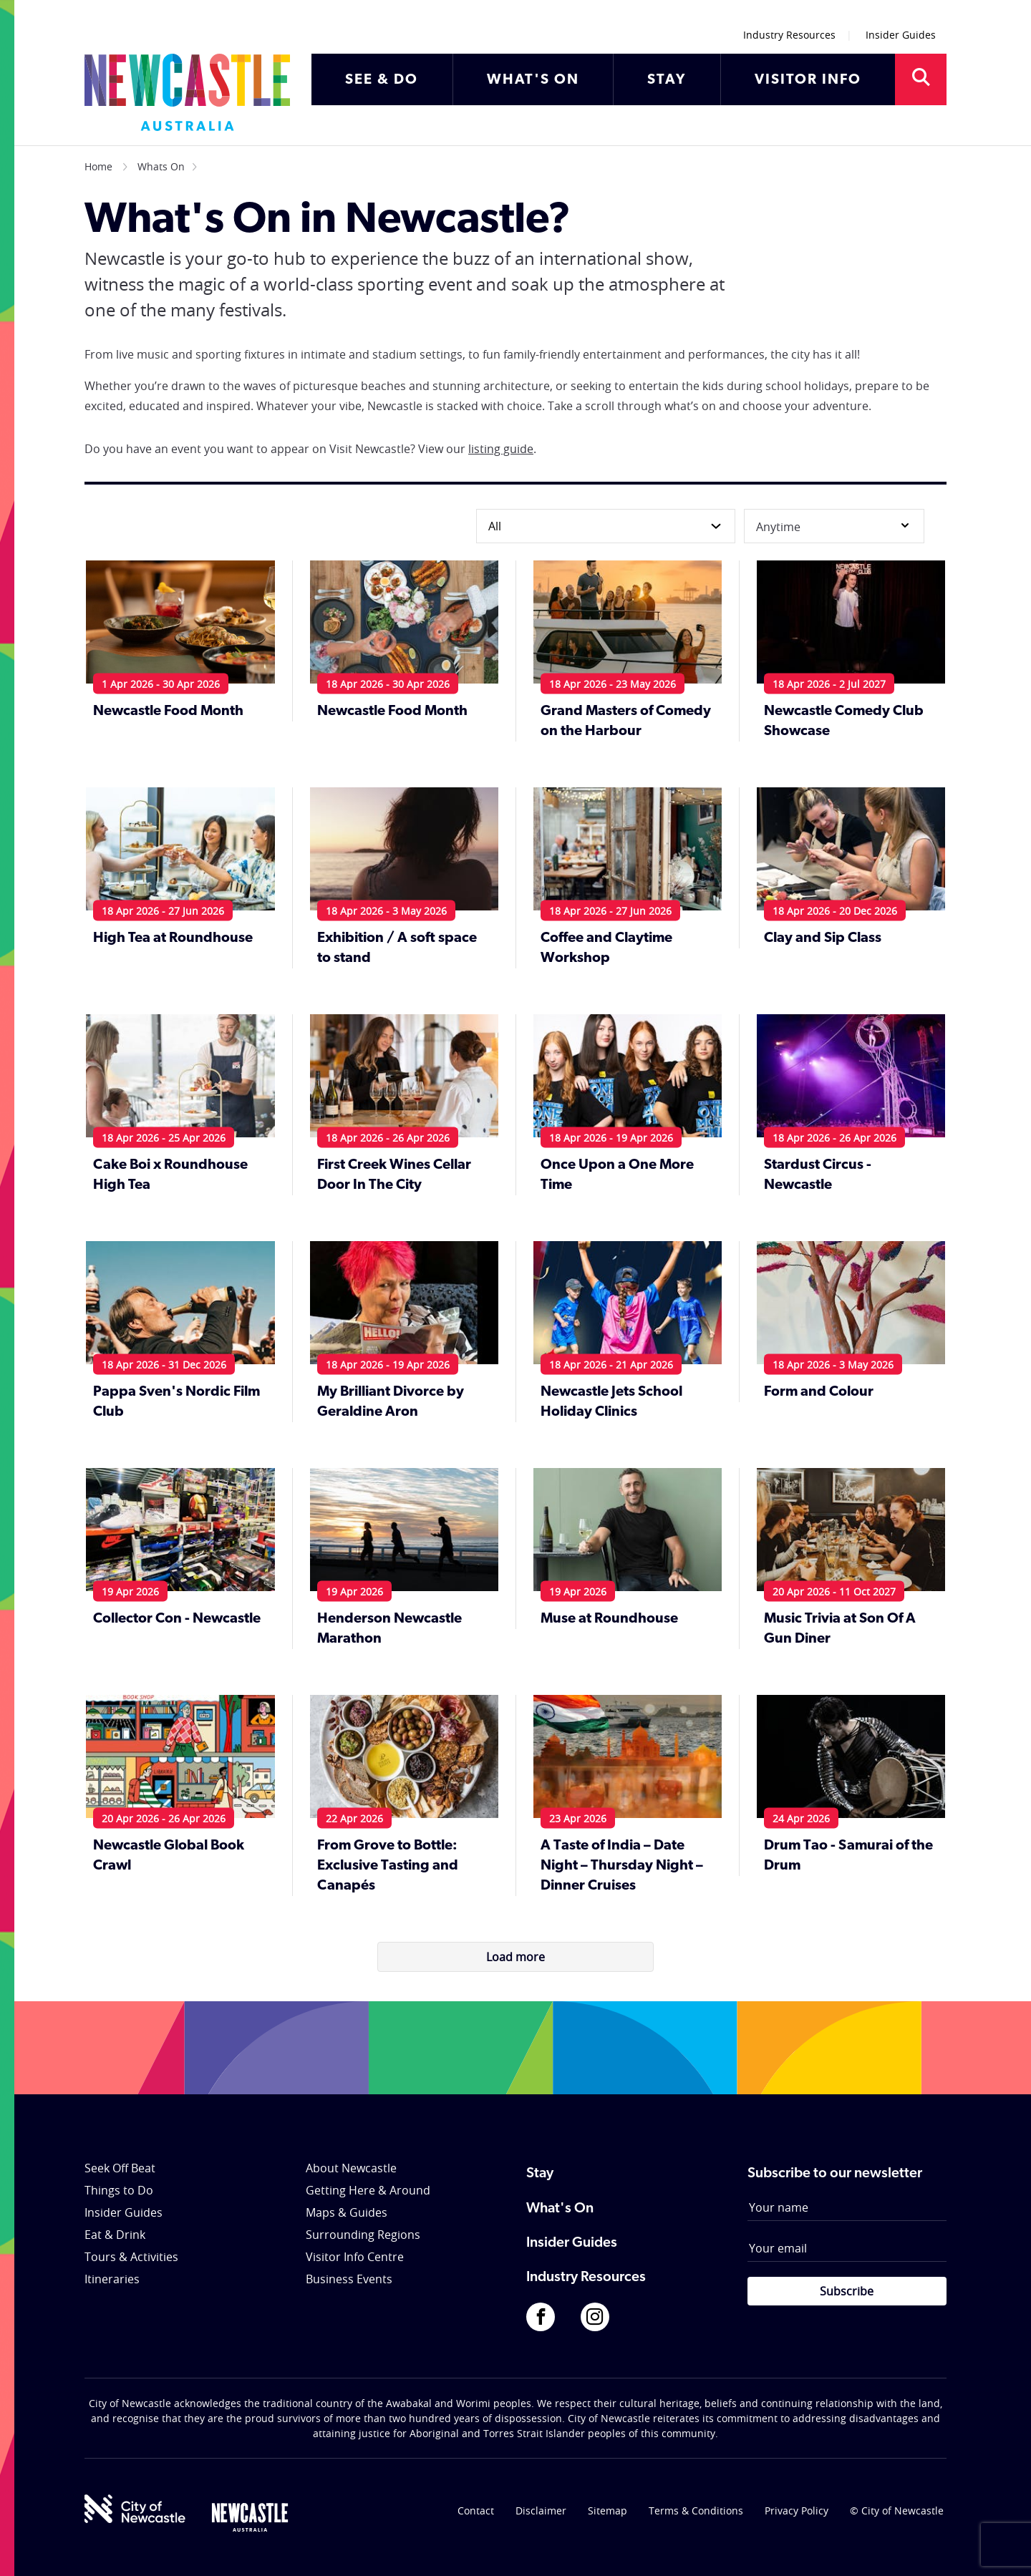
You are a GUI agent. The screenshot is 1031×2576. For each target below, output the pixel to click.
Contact (476, 2510)
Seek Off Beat (119, 2168)
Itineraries (112, 2279)
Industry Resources (789, 35)
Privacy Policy (796, 2510)
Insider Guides (901, 35)
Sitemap (607, 2510)
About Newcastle (351, 2168)
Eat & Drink (114, 2234)
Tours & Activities (131, 2257)
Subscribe (846, 2291)
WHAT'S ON (533, 80)
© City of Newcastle (897, 2510)
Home (98, 166)
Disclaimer (541, 2510)
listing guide (500, 449)
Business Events (349, 2279)
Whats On (161, 166)
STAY (666, 80)
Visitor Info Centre (355, 2257)
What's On (560, 2209)
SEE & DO (381, 80)
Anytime (834, 526)
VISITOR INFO (808, 80)
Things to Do (118, 2190)
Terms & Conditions (696, 2510)
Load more (515, 1957)
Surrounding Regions (363, 2234)
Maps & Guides (346, 2212)
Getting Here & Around (368, 2190)
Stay (539, 2174)
